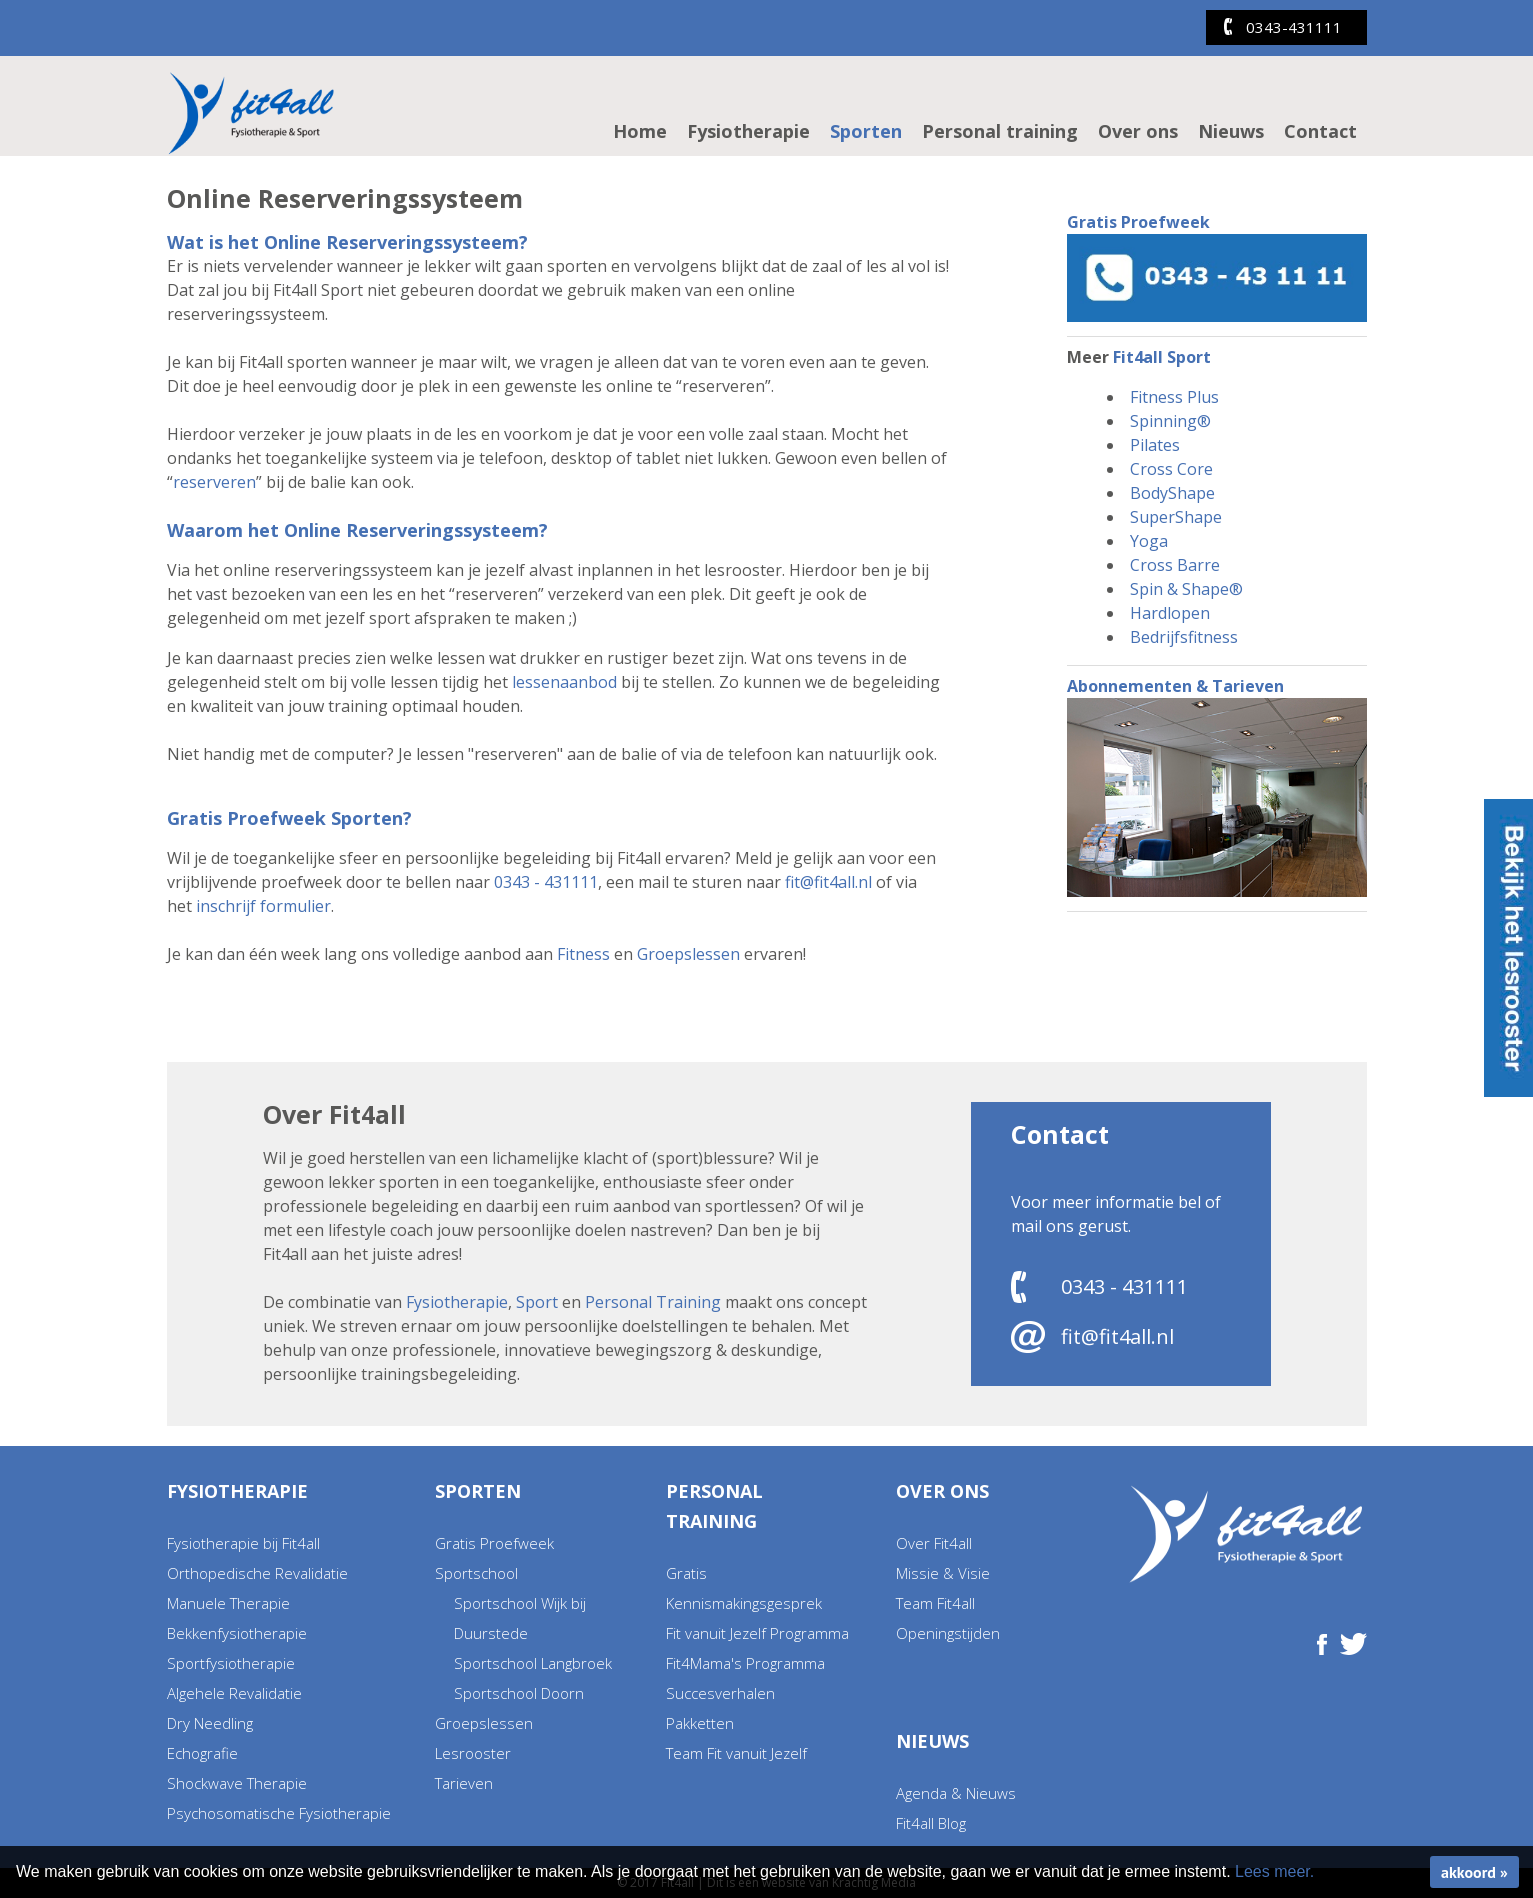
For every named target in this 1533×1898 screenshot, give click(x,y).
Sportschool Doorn (519, 1693)
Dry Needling (210, 1723)
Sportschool (476, 1573)
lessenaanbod (564, 682)
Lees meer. (1274, 1871)
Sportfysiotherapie (231, 1663)
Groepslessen (688, 954)
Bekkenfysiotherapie (237, 1633)
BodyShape (1172, 493)
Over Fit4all (934, 1543)
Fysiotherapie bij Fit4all (243, 1543)
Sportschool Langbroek (533, 1663)
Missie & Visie (943, 1573)
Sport (537, 1302)
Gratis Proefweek (494, 1543)
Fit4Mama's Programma (745, 1663)
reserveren (214, 482)
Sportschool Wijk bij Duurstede (520, 1618)
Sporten (866, 131)
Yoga (1149, 541)
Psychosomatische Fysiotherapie (279, 1813)
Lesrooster (473, 1753)
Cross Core (1171, 469)
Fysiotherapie (748, 131)
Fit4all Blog (931, 1823)
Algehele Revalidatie (234, 1693)
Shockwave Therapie (237, 1783)
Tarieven (464, 1783)
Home (640, 131)
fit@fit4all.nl (828, 882)
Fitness (583, 954)
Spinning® (1170, 421)
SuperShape (1176, 517)
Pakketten (700, 1723)
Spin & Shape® (1186, 589)
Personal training (1000, 131)
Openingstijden (948, 1633)
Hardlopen (1170, 613)
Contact (1320, 131)
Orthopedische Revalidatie (257, 1573)
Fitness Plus (1174, 397)
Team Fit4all (935, 1603)
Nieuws (1231, 131)
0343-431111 (1294, 27)
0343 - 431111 (546, 882)
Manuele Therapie (228, 1603)
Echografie (202, 1753)
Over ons (1138, 131)
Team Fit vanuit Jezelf (736, 1753)
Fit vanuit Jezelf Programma (757, 1633)
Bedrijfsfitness (1184, 637)
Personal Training (653, 1302)
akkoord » (1474, 1872)
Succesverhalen (720, 1693)
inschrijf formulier (263, 906)
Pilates (1155, 445)
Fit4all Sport (1162, 357)
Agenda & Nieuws (956, 1793)
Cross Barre (1175, 565)
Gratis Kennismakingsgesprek (744, 1588)
